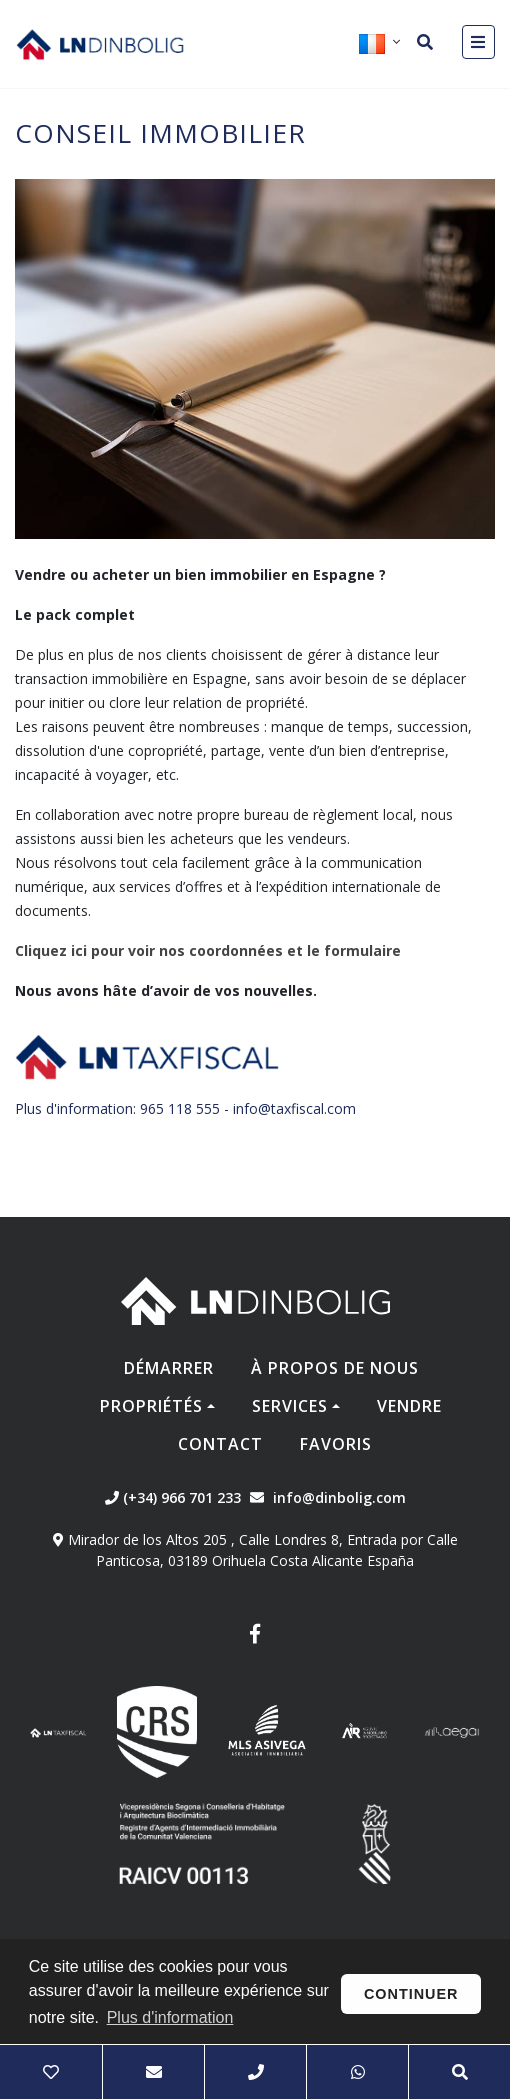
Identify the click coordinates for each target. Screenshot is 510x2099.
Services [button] (290, 1406)
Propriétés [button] (151, 1406)
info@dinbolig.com (339, 1497)
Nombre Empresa (100, 44)
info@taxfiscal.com (294, 1108)
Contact (220, 1444)
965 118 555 (180, 1108)
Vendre (409, 1406)
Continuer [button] (411, 1994)
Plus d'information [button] (170, 2017)
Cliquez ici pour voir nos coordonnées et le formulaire (208, 950)
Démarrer (169, 1368)
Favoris (336, 1444)
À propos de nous (335, 1368)
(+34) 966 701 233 (173, 1497)
